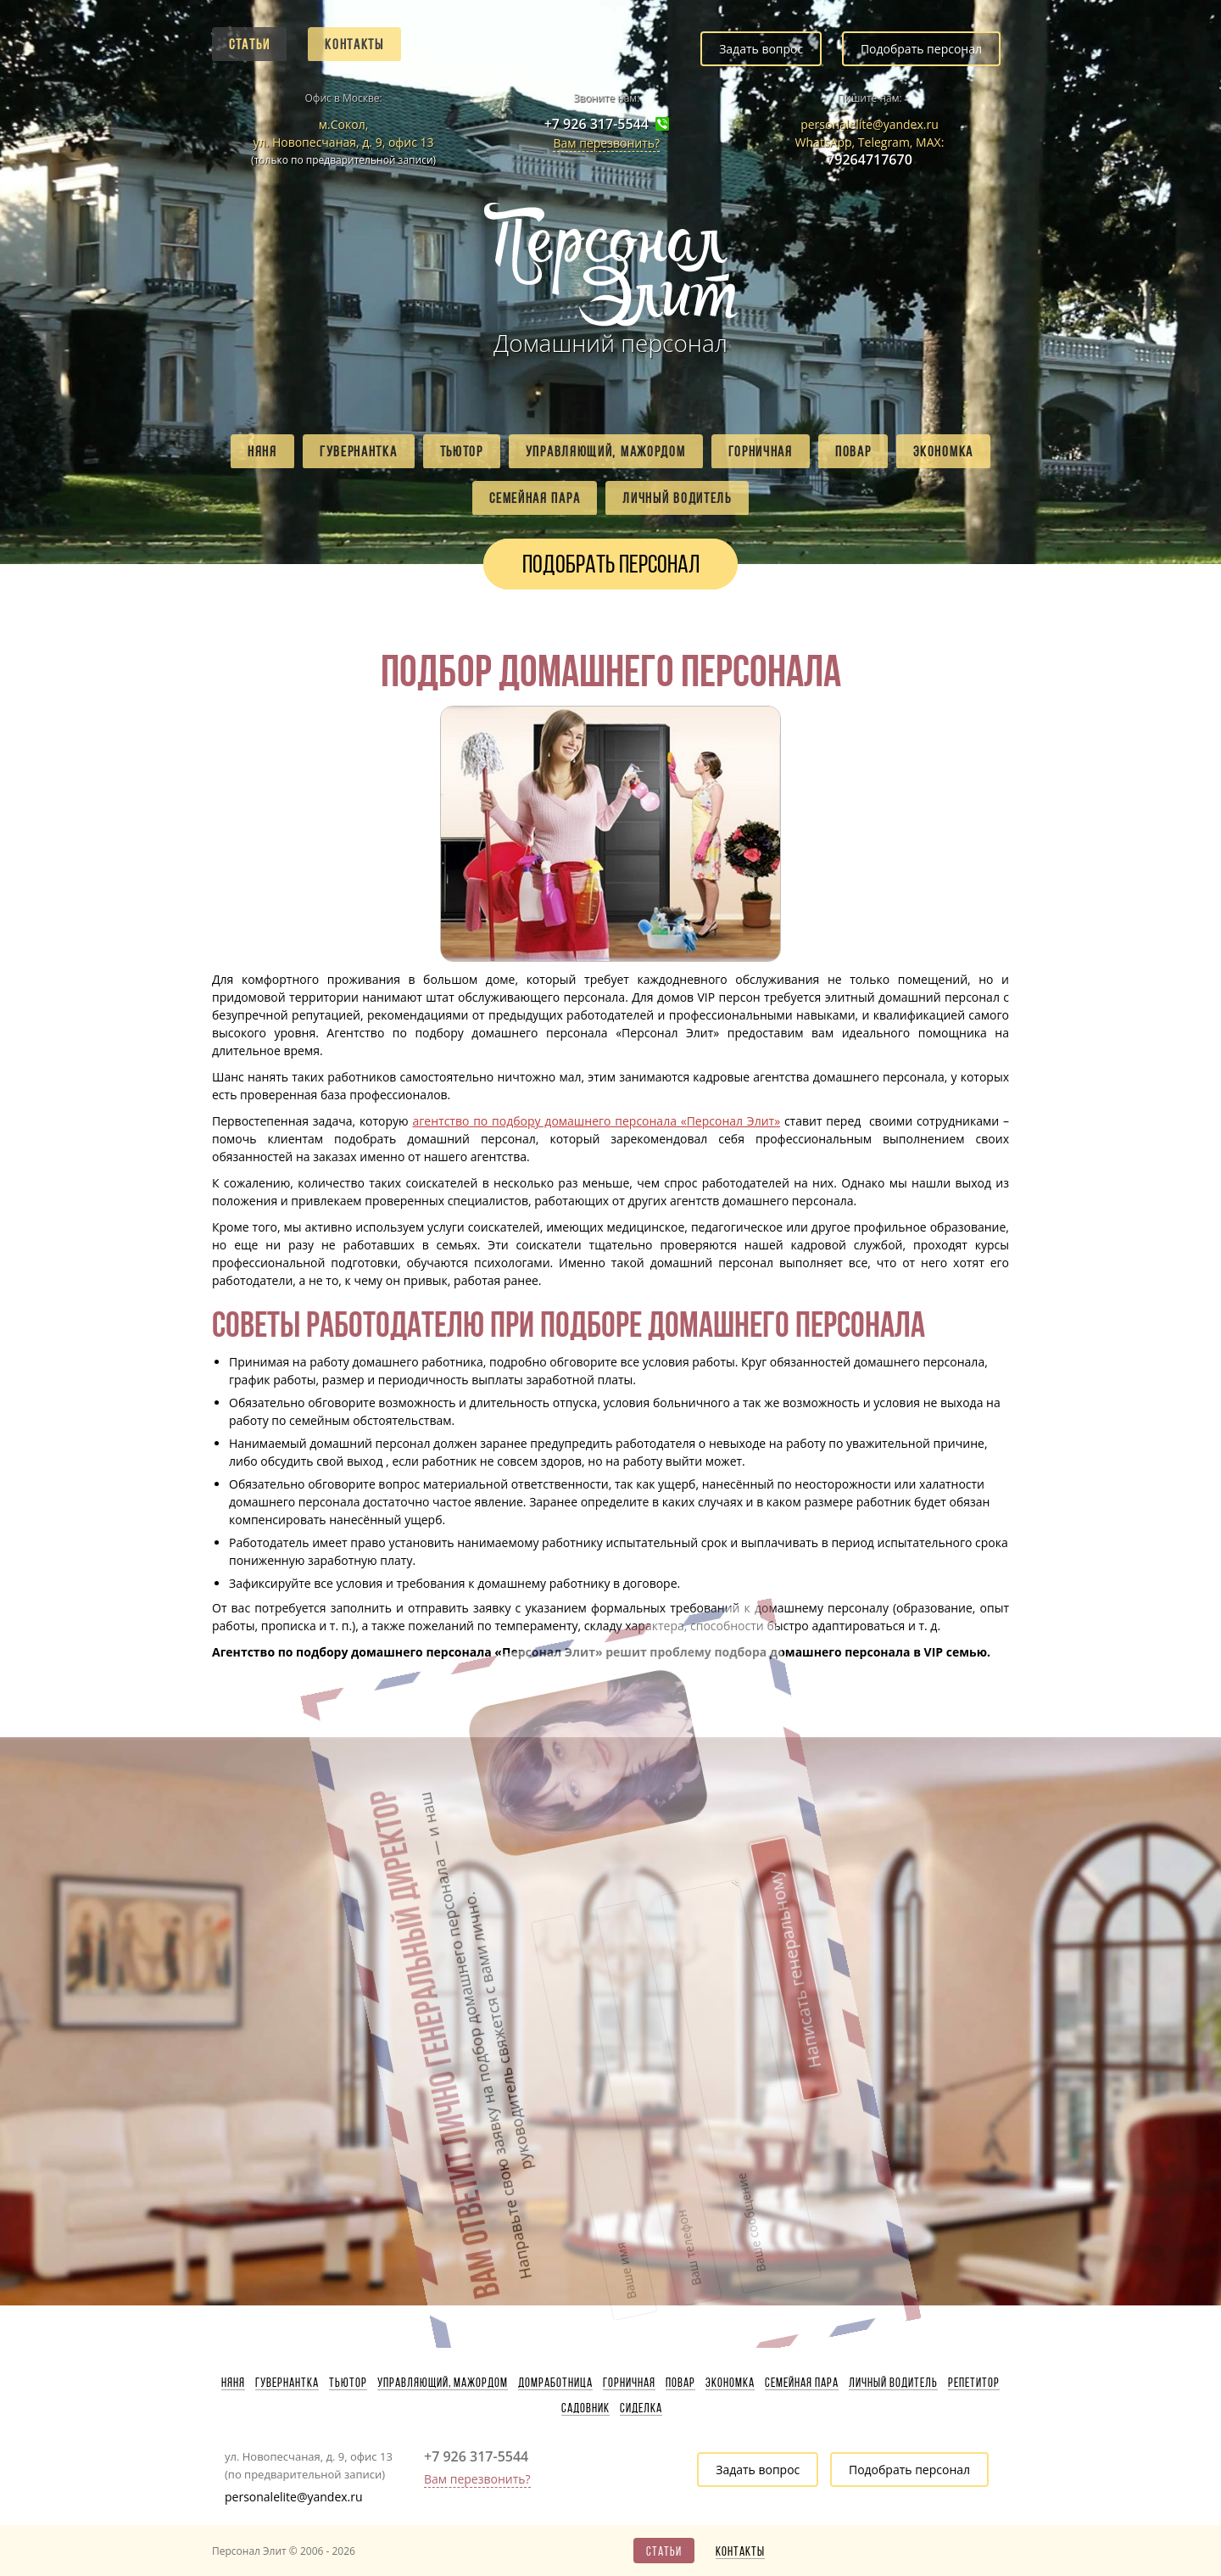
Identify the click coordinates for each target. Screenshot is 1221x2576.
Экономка (943, 451)
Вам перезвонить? (606, 143)
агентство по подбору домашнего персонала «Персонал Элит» (597, 1121)
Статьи (249, 44)
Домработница (555, 2382)
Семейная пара (534, 498)
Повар (853, 451)
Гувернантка (359, 451)
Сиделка (641, 2408)
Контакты (354, 44)
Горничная (760, 451)
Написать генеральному (673, 1830)
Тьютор (461, 451)
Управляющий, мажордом (606, 451)
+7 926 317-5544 (596, 124)
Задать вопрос (761, 49)
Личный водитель (677, 498)
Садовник (585, 2408)
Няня (262, 451)
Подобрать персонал (921, 49)
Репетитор (974, 2382)
